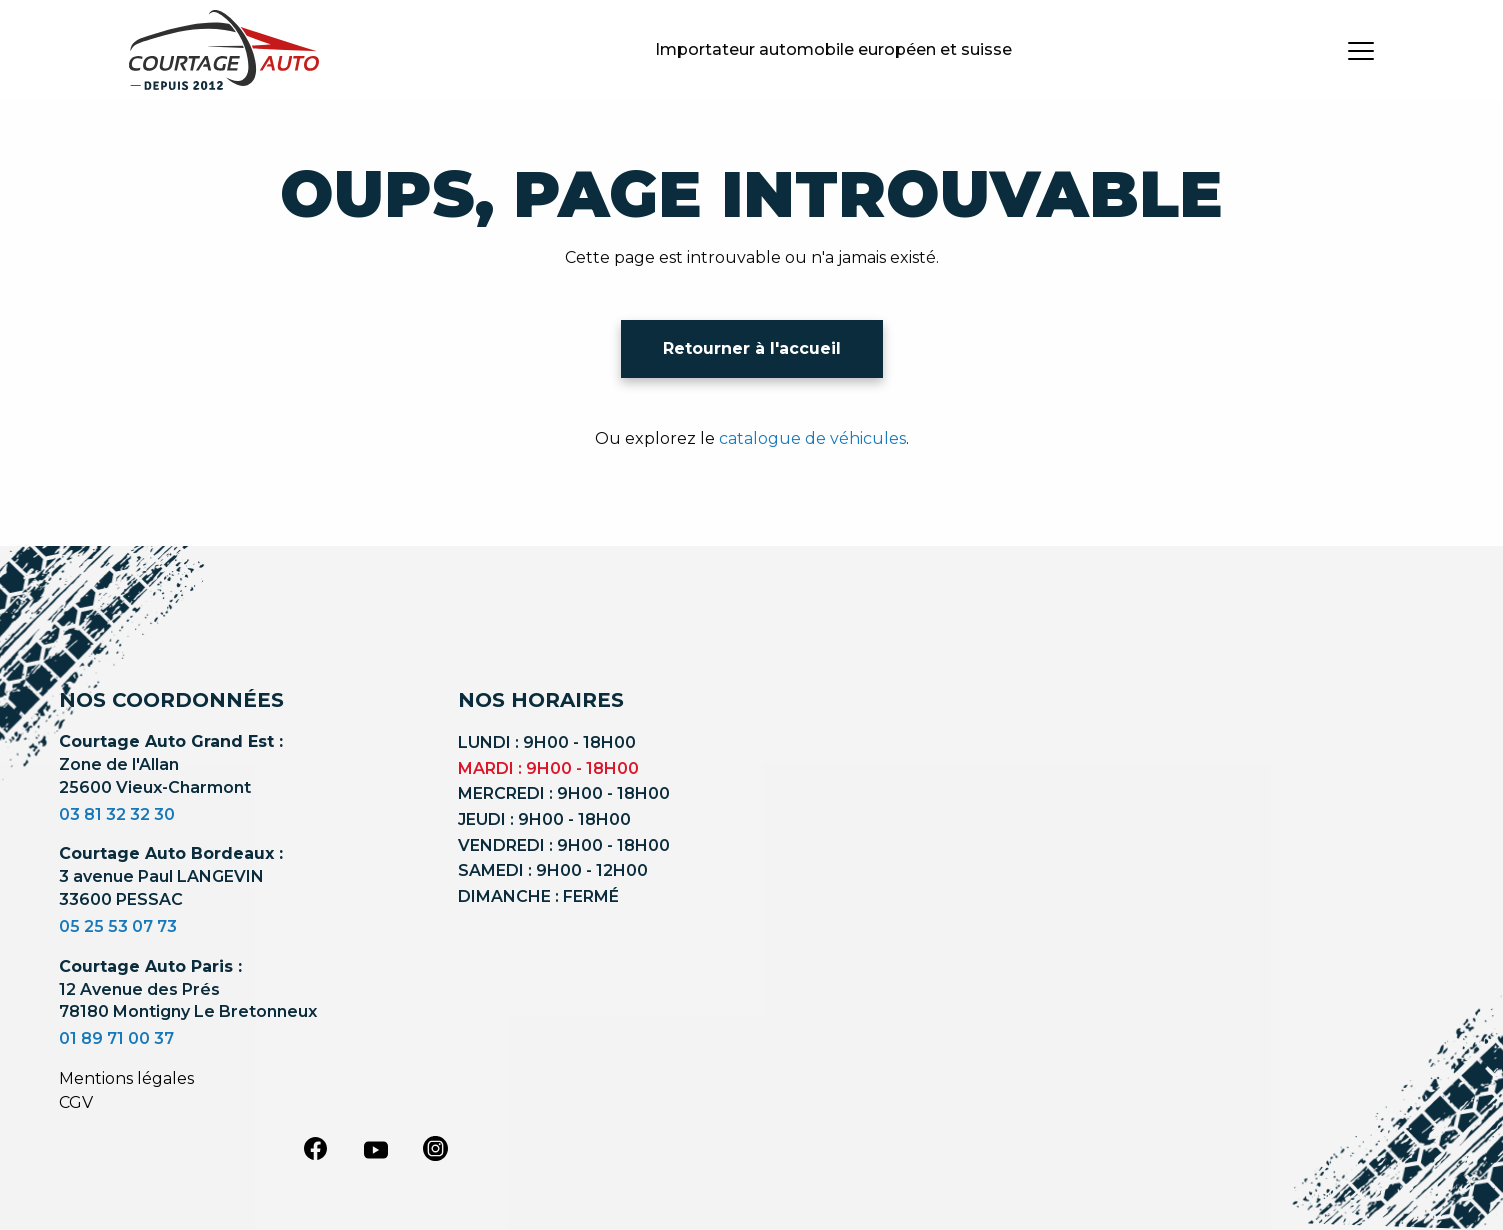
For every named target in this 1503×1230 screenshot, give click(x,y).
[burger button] (1361, 50)
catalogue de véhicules (812, 438)
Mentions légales (126, 1078)
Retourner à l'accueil (752, 348)
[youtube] (376, 1150)
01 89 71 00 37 (116, 1038)
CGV (76, 1102)
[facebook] (316, 1148)
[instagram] (436, 1148)
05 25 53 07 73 (118, 926)
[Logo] (224, 50)
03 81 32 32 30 (117, 814)
